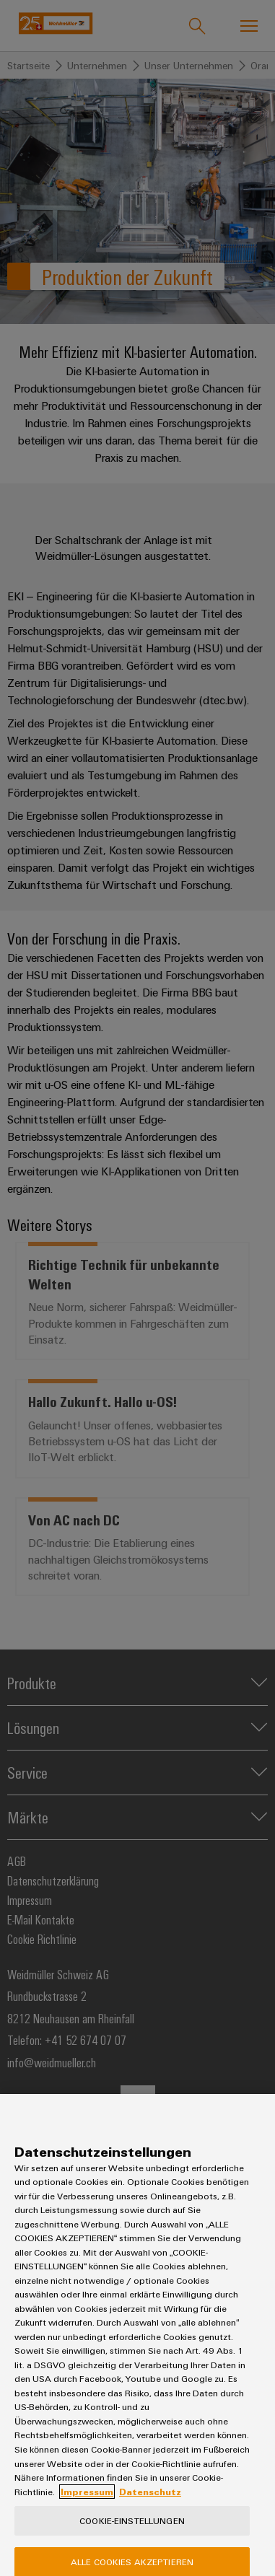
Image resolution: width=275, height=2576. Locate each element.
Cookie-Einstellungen (132, 2532)
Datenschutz (150, 2504)
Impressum (87, 2504)
